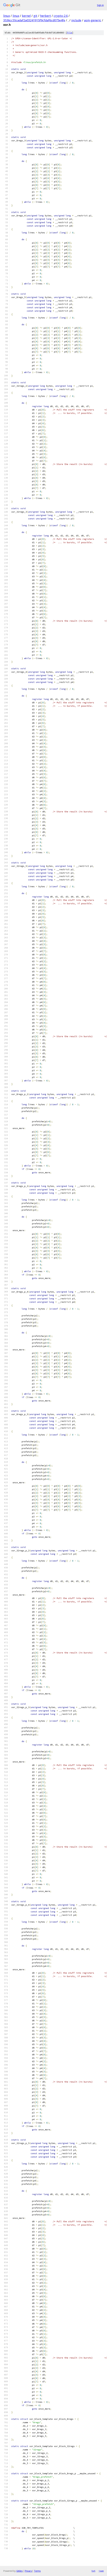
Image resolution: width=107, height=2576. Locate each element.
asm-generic (92, 20)
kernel (26, 16)
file (69, 32)
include (76, 20)
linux (6, 16)
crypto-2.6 (61, 16)
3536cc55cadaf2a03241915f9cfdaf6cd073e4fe (34, 20)
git (35, 16)
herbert (45, 16)
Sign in (100, 5)
